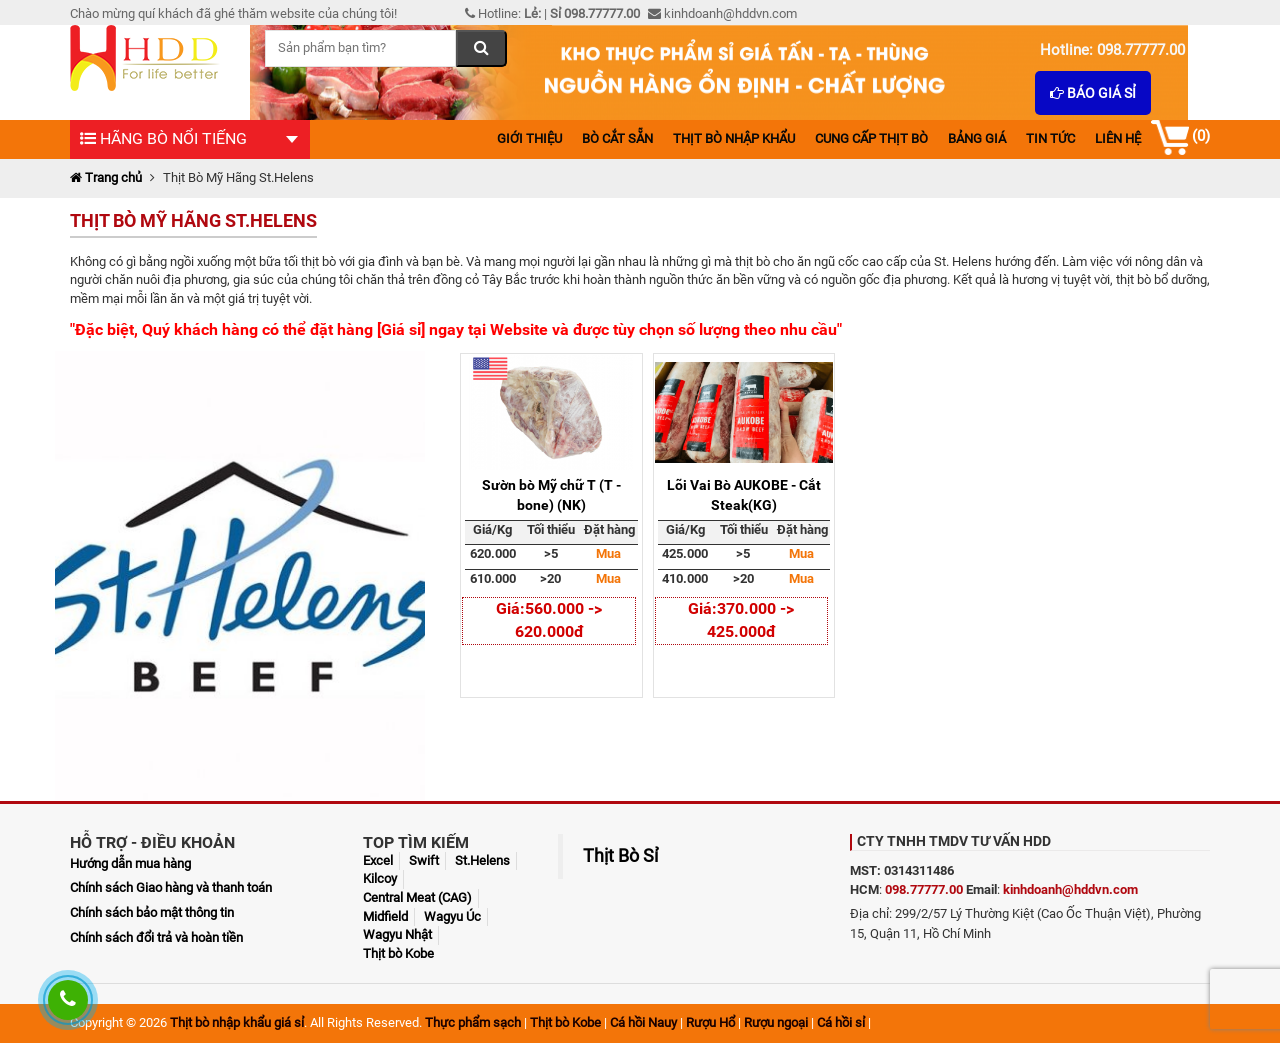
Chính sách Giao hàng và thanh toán (171, 887)
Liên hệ (1118, 138)
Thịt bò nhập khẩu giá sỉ (237, 1022)
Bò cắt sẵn (617, 138)
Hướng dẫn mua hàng (130, 863)
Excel (378, 860)
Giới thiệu (529, 138)
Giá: (510, 609)
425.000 (685, 553)
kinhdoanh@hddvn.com (1070, 889)
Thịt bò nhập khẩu (734, 138)
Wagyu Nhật (397, 934)
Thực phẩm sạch (473, 1022)
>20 (550, 578)
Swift (424, 860)
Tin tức (1050, 138)
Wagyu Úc (452, 916)
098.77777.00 (924, 889)
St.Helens (482, 860)
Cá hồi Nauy (643, 1022)
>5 (551, 553)
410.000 (685, 578)
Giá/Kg (492, 529)
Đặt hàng (609, 529)
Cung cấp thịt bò (871, 138)
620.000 (493, 553)
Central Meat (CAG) (417, 897)
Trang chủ (106, 177)
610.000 (493, 578)
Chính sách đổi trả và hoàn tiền (156, 937)
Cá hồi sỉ (841, 1022)
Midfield (385, 916)
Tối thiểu (551, 529)
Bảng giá (977, 138)
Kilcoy (380, 878)
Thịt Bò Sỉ (620, 856)
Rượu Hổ (710, 1022)
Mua (608, 553)
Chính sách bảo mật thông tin (152, 912)
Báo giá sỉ (1093, 93)
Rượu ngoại (776, 1022)
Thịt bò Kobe (398, 953)
